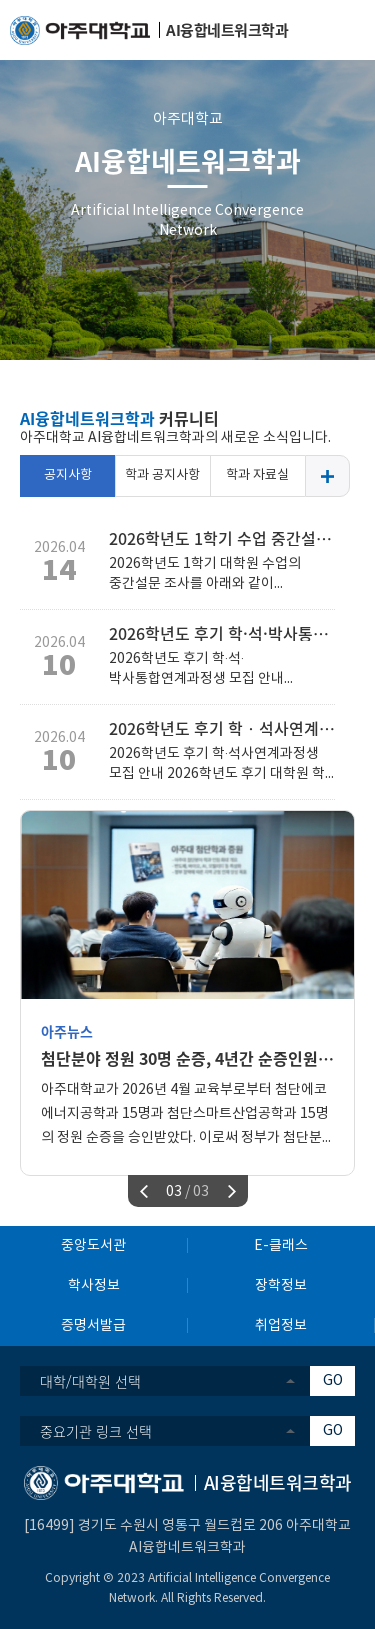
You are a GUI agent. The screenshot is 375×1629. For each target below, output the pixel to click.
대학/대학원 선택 (90, 1381)
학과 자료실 (257, 475)
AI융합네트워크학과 (188, 161)
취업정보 (281, 1326)
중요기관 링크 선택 (96, 1431)
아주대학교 (188, 119)
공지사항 (68, 475)
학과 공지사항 (162, 475)
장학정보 (281, 1286)
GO (333, 1381)
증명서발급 (93, 1326)
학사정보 (94, 1286)
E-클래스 (281, 1246)
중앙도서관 (93, 1246)
